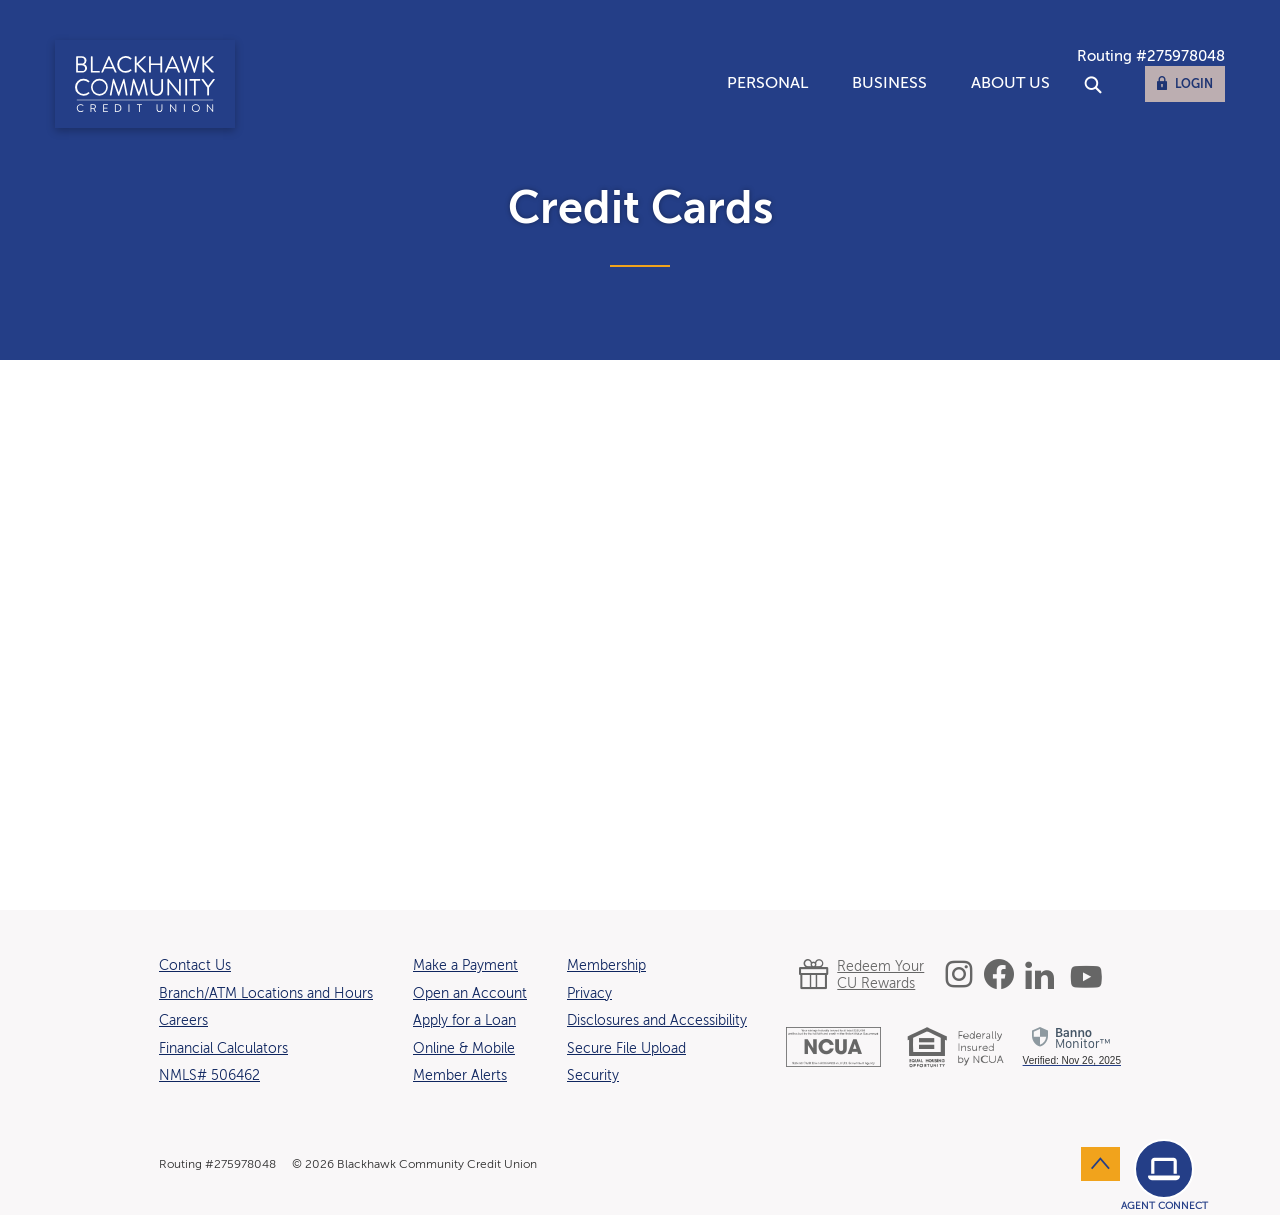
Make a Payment (465, 966)
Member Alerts (460, 1076)
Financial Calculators (223, 1049)
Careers (183, 1021)
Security (593, 1076)
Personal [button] (767, 84)
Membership (606, 966)
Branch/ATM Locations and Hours (266, 994)
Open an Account (470, 994)
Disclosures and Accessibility (657, 1021)
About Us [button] (1010, 84)
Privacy (589, 994)
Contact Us (195, 966)
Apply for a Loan (464, 1021)
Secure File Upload (626, 1049)
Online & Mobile (464, 1049)
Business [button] (889, 84)
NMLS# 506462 (209, 1076)
